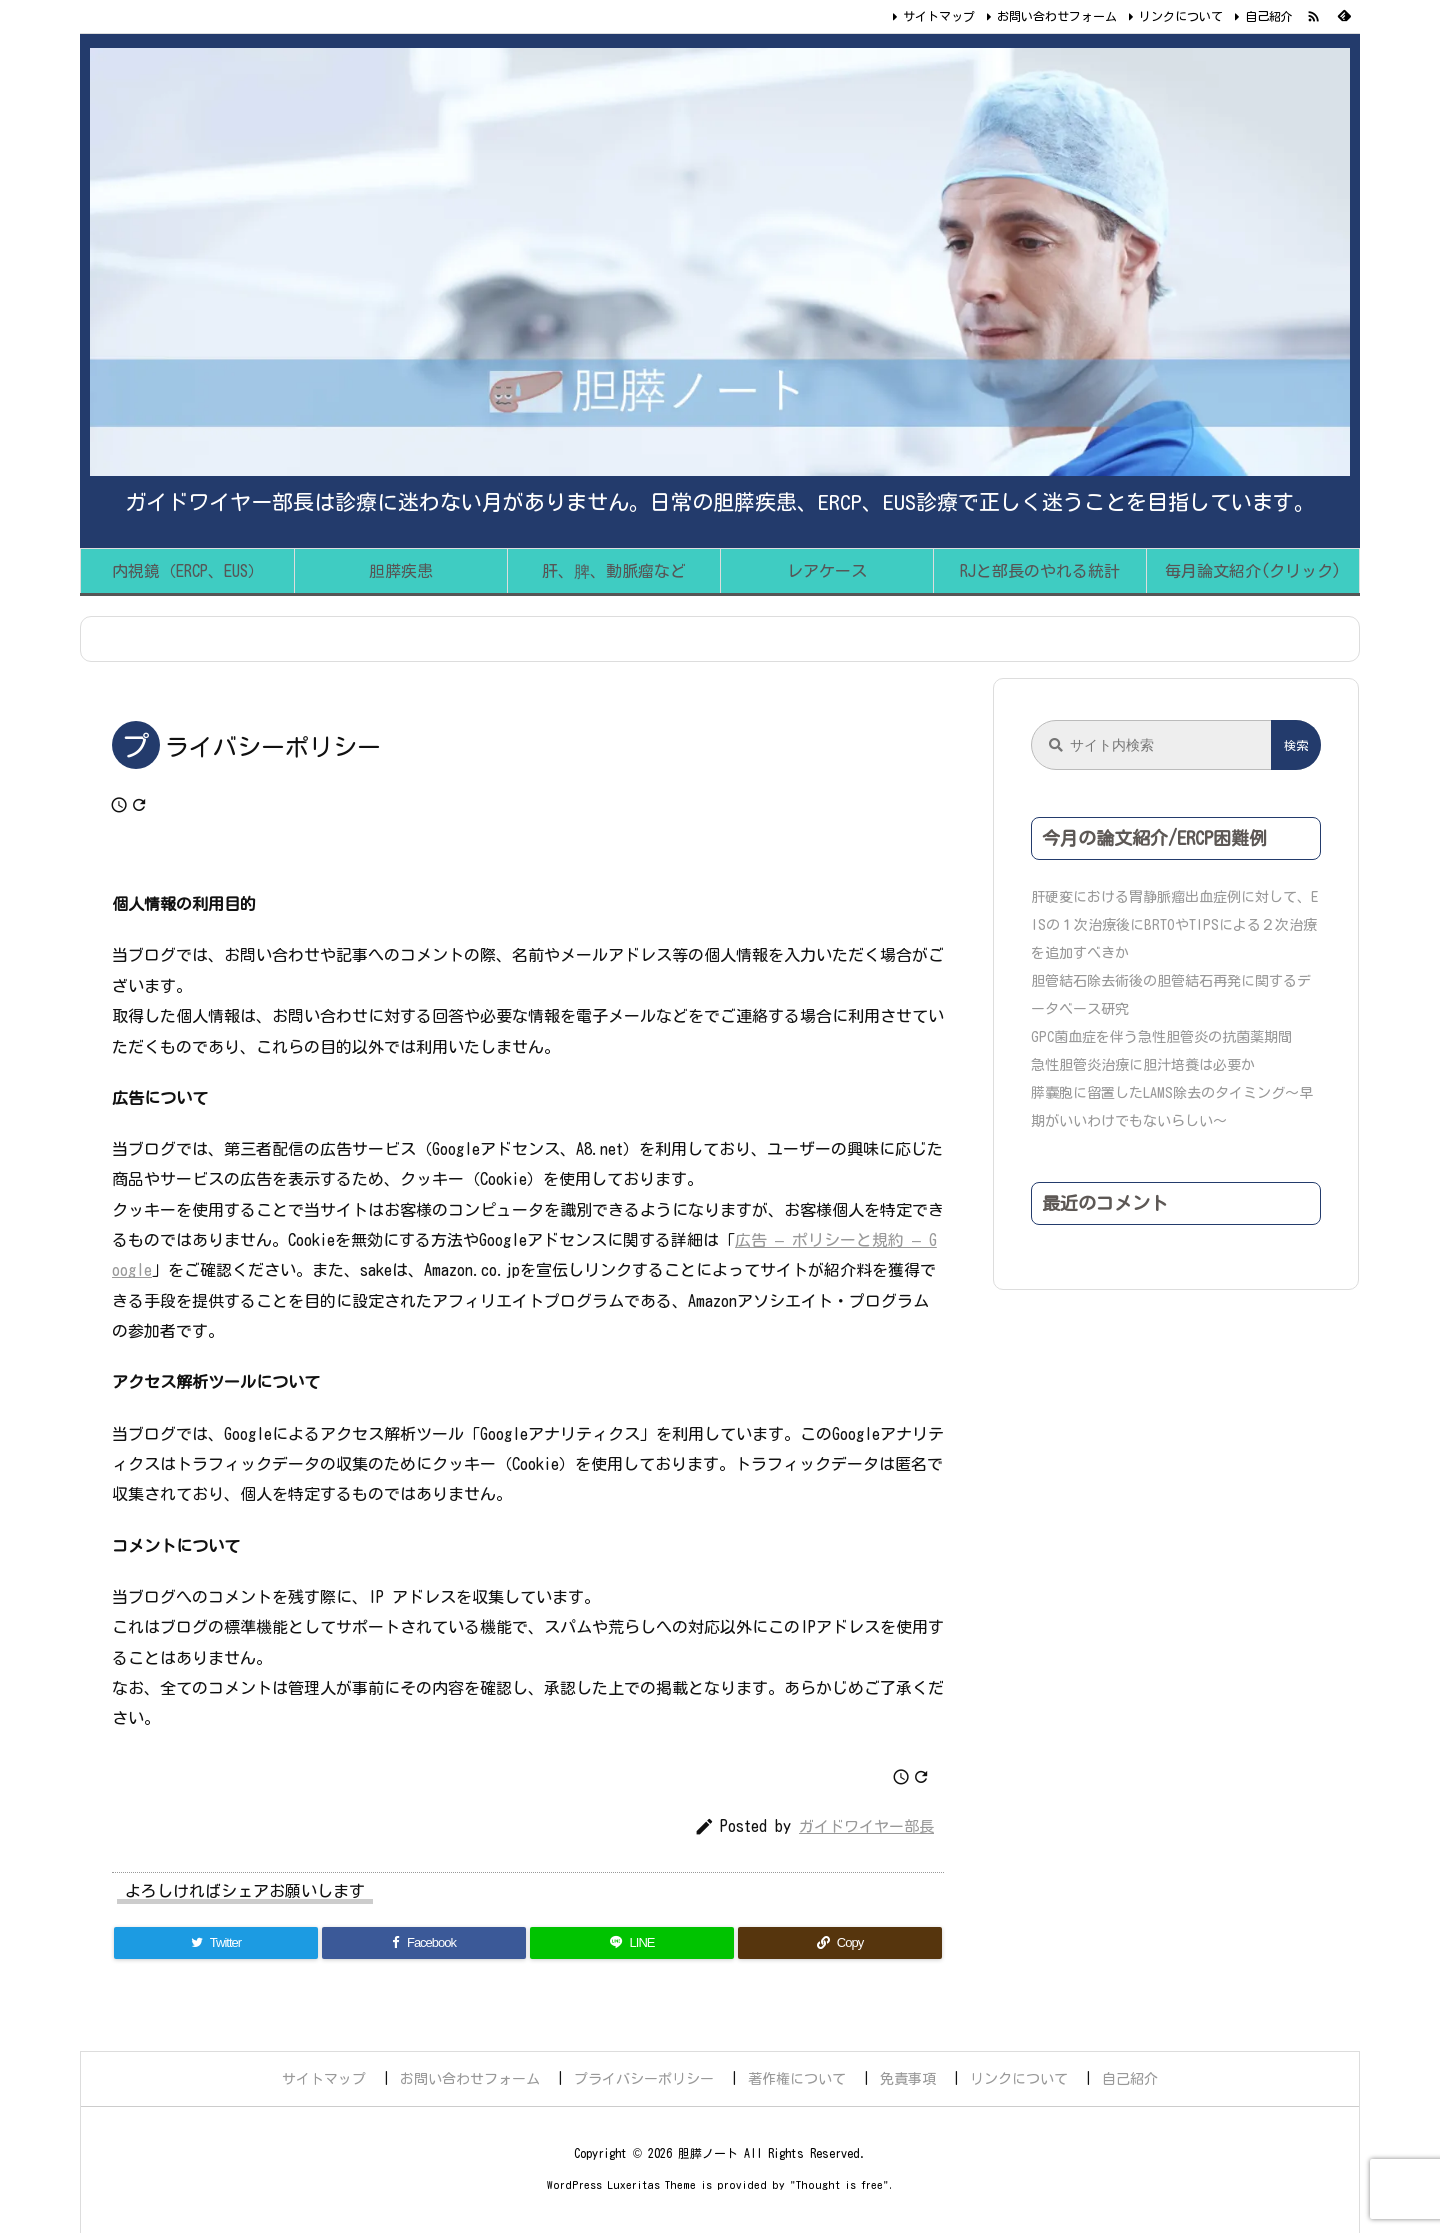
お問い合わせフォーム (1057, 16)
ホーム (124, 639)
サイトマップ (939, 16)
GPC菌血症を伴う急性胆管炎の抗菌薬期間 (1161, 1037)
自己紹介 (1269, 16)
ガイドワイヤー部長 (866, 1826)
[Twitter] (216, 1943)
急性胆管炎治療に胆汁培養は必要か (1143, 1065)
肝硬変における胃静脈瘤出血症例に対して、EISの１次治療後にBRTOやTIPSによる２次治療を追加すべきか (1174, 925)
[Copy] (840, 1943)
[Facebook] (424, 1943)
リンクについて (1181, 16)
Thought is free (839, 2184)
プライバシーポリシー (248, 639)
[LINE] (632, 1943)
